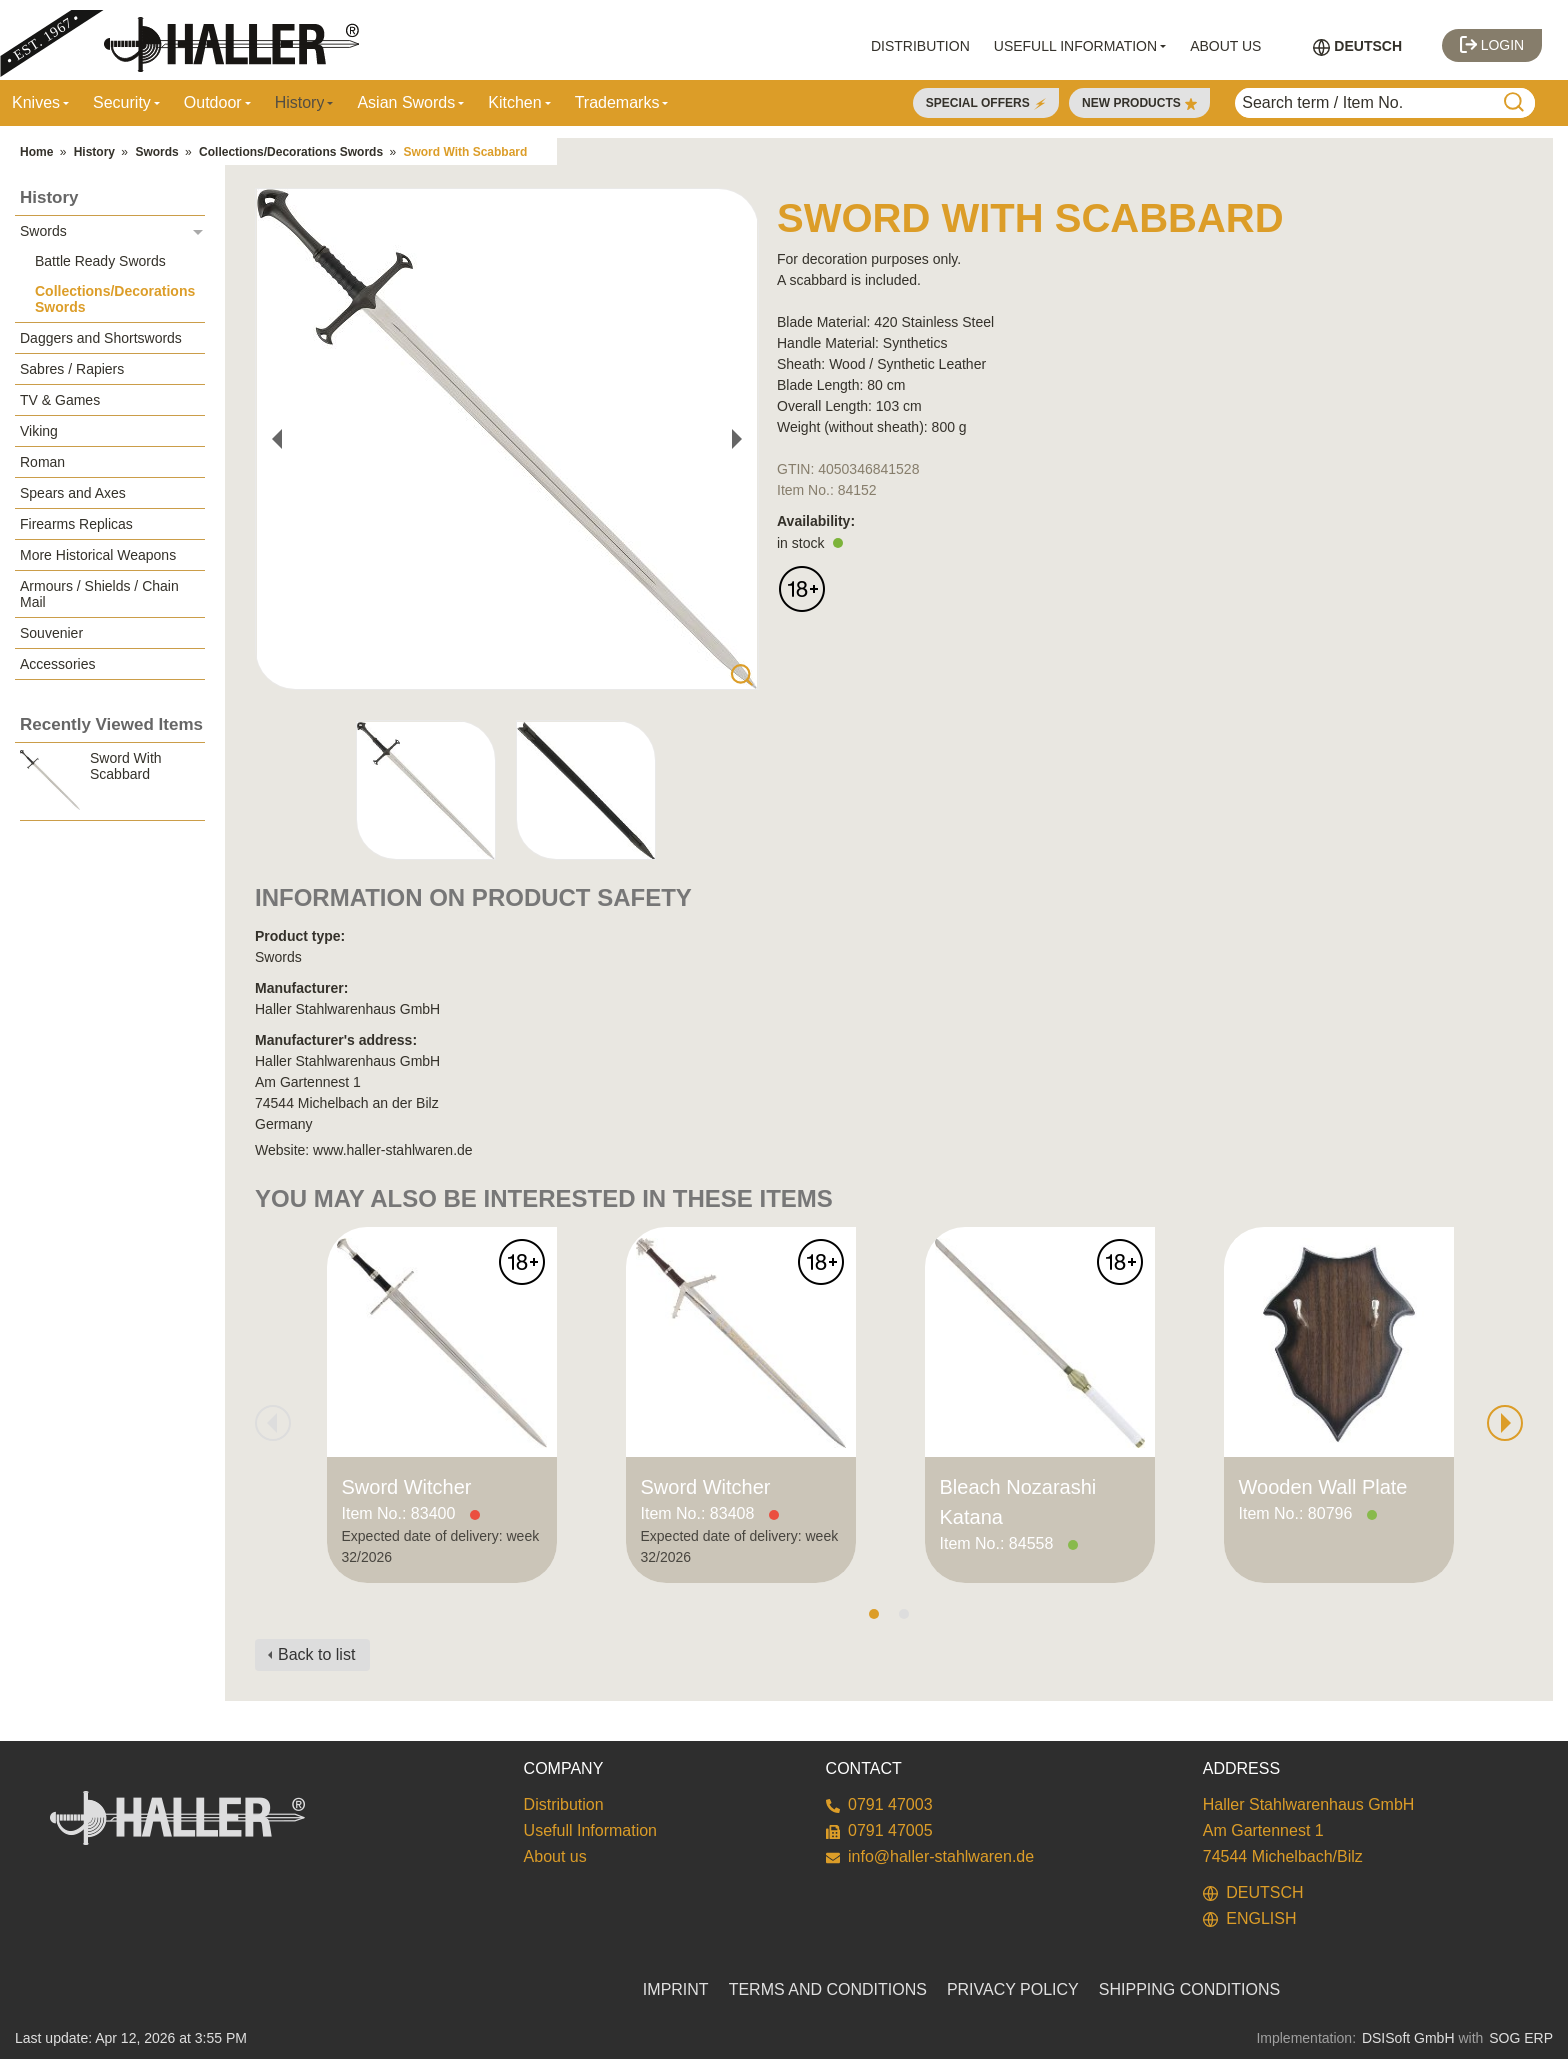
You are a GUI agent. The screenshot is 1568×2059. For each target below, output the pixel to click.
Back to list (316, 1654)
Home (36, 152)
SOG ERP (1521, 2038)
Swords (156, 152)
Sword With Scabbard (465, 152)
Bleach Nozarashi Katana (1018, 1502)
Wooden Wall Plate (1323, 1487)
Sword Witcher (407, 1487)
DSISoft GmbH (1408, 2038)
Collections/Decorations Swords (291, 152)
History (94, 152)
